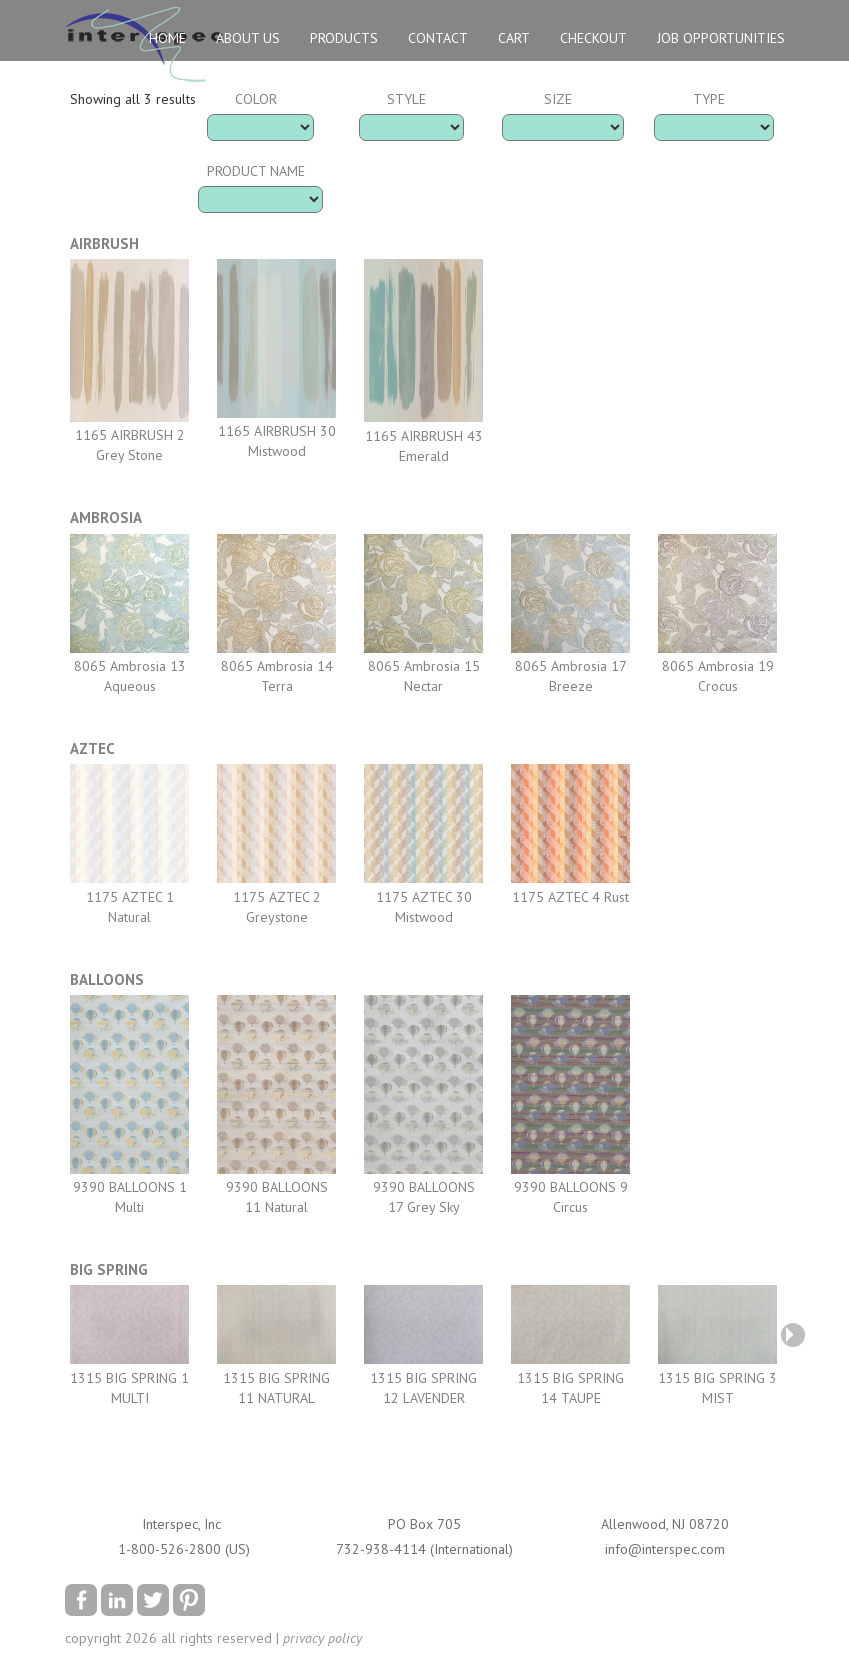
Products (344, 38)
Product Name (256, 171)
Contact (438, 38)
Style (406, 99)
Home (167, 38)
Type (709, 99)
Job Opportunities (721, 38)
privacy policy (322, 1638)
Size (558, 99)
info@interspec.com (665, 1549)
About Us (248, 38)
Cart (514, 38)
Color (256, 99)
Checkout (593, 38)
